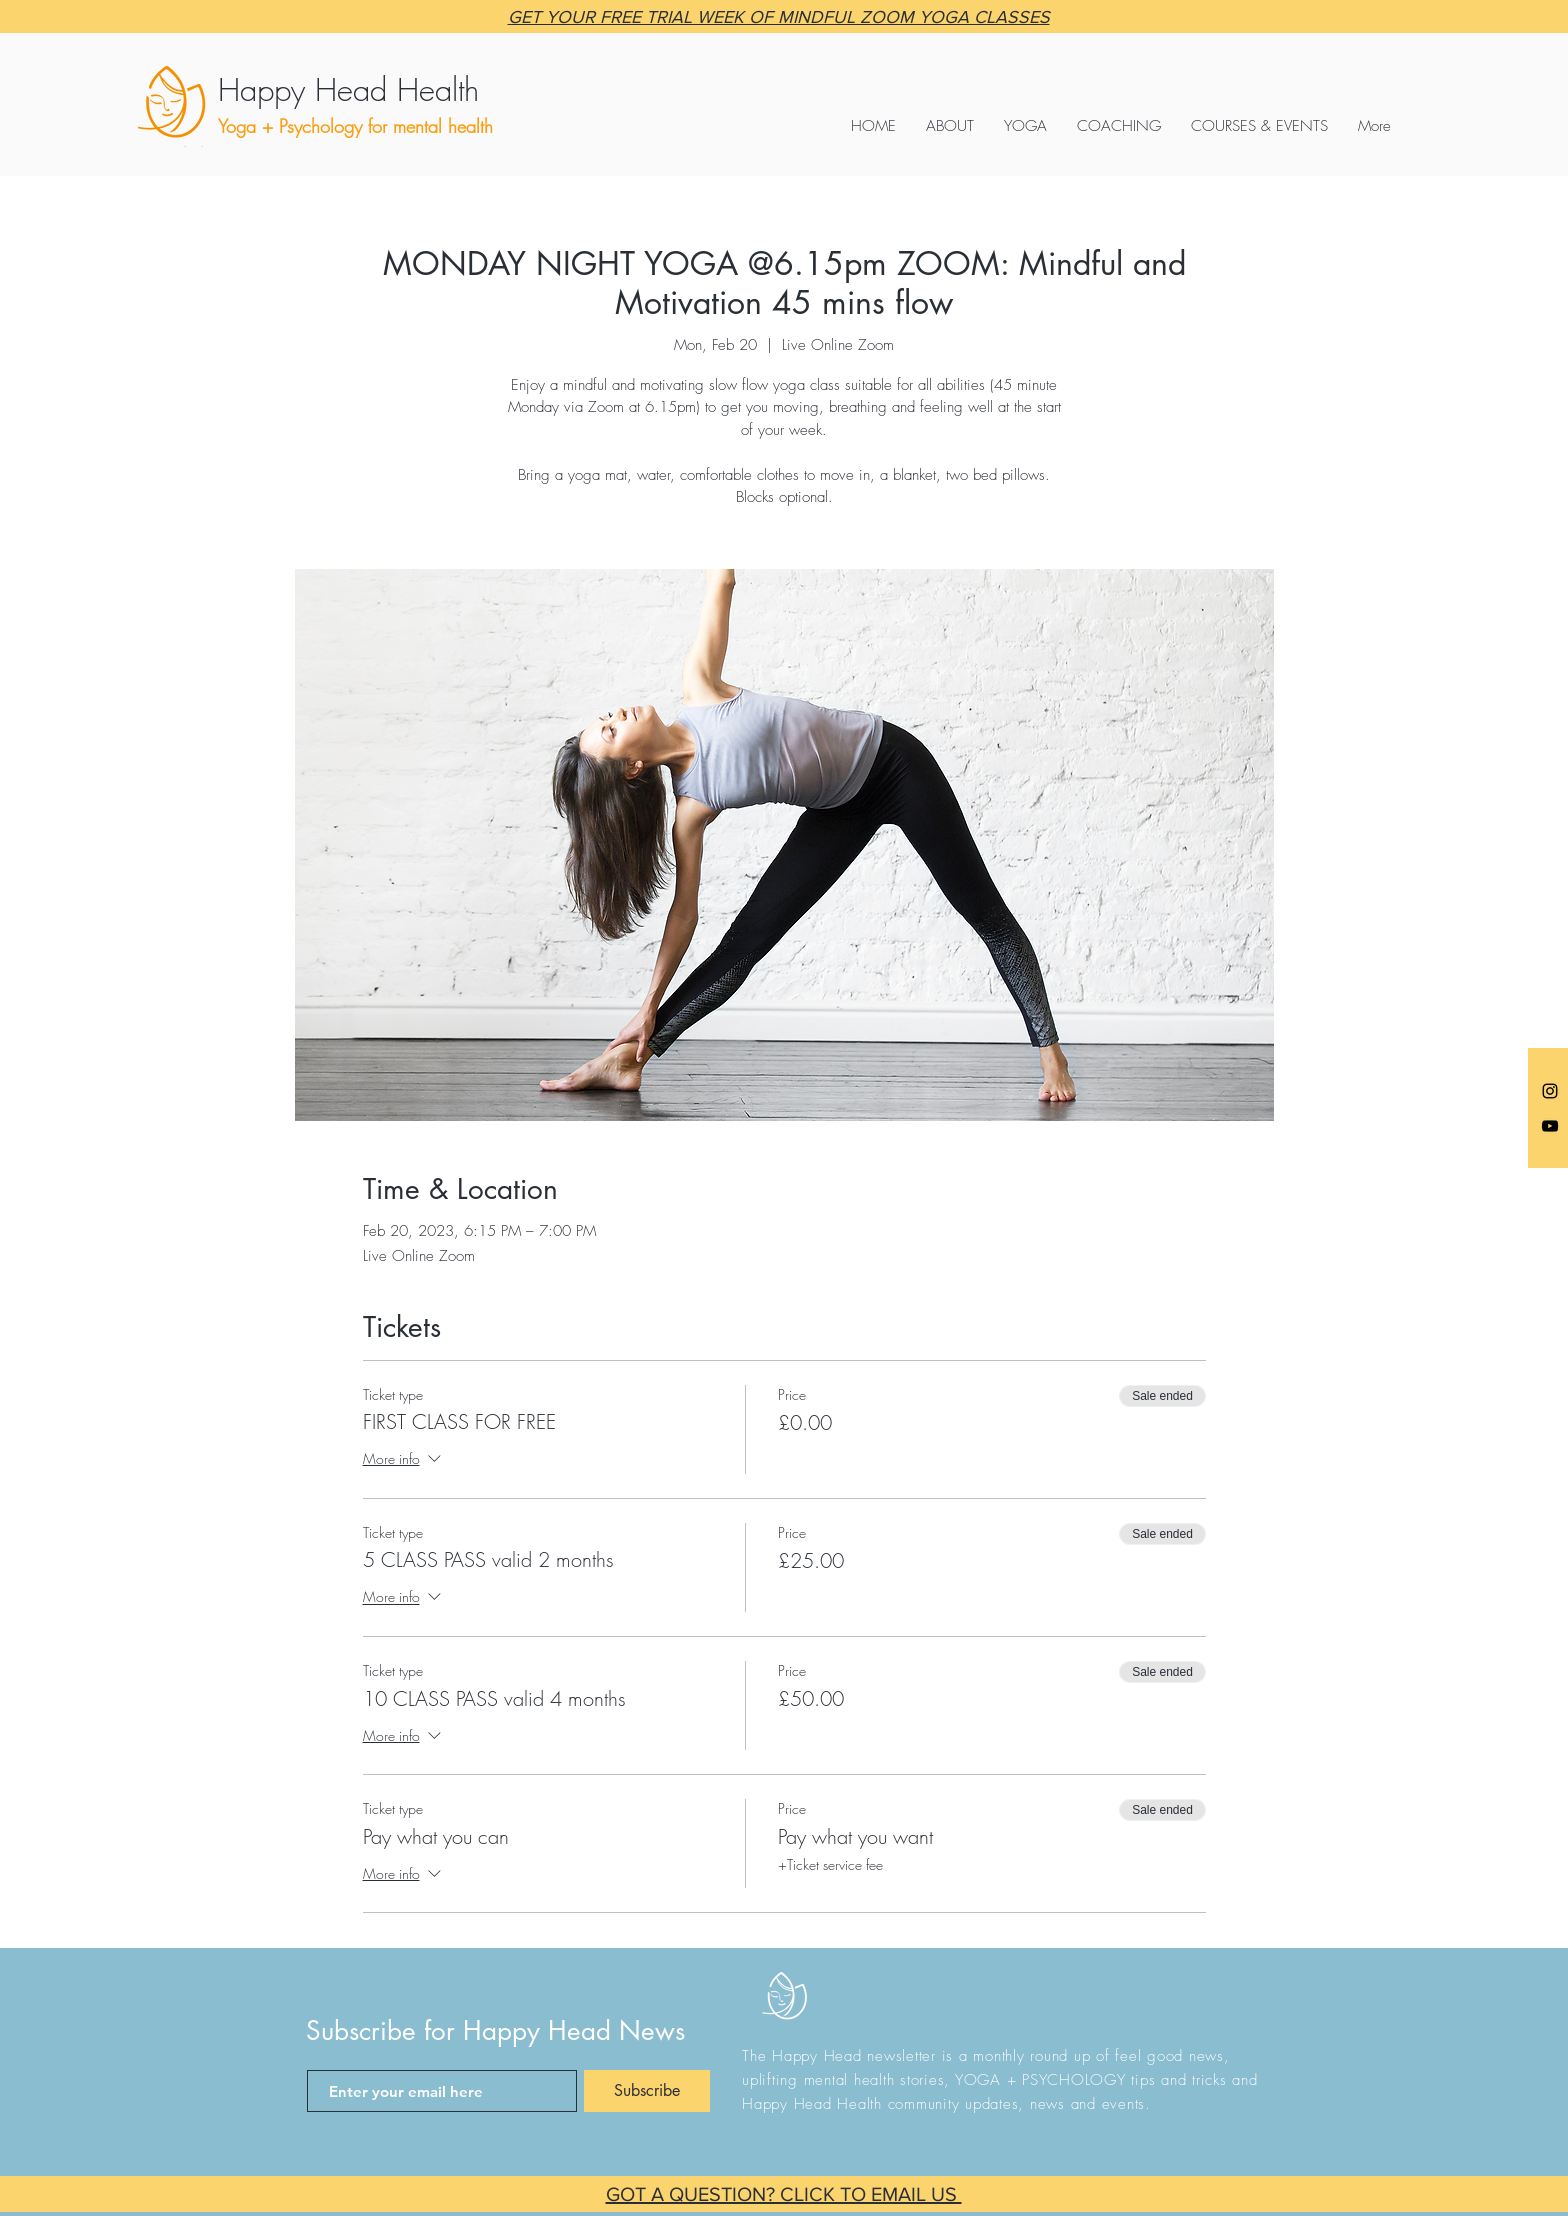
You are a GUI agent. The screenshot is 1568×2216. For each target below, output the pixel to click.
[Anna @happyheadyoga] (1550, 1091)
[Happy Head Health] (404, 90)
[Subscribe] (647, 2091)
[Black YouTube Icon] (1550, 1126)
